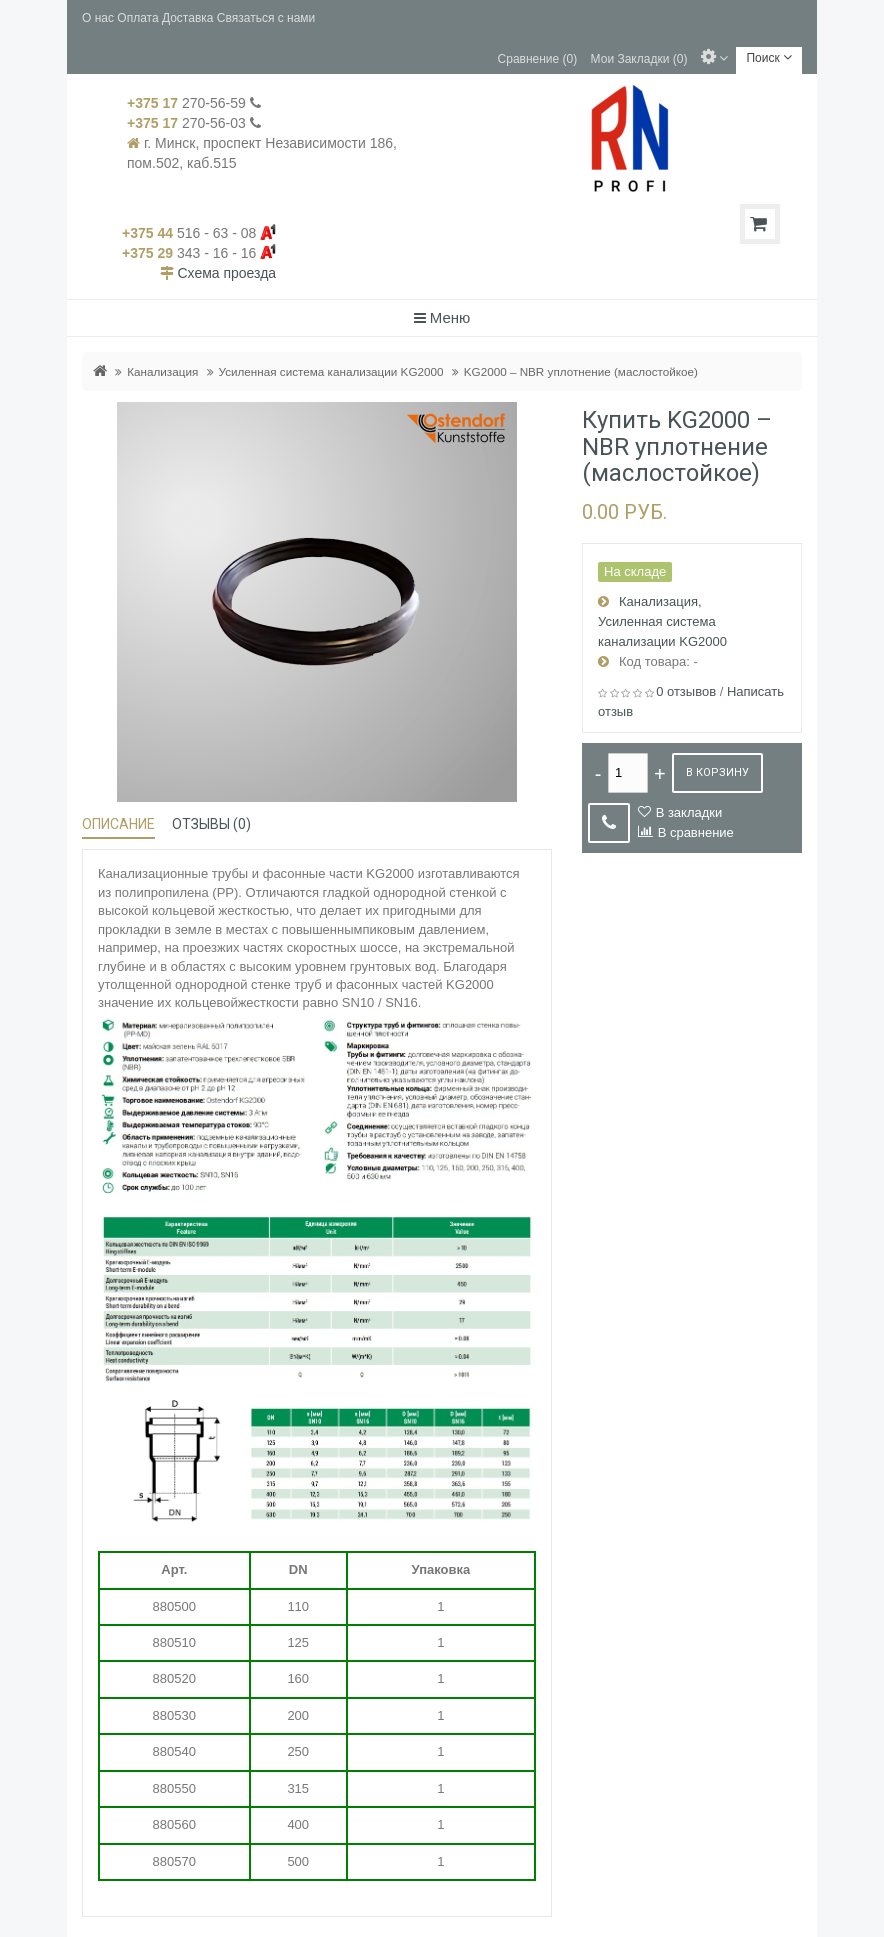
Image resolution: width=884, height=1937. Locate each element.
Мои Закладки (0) (639, 58)
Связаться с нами (266, 18)
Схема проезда (226, 273)
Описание (118, 824)
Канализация (162, 371)
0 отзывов (686, 691)
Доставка (188, 18)
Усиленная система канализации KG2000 (331, 371)
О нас (98, 18)
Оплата (137, 18)
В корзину (717, 772)
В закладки (689, 812)
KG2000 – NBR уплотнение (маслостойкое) (581, 371)
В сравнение (696, 832)
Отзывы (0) (211, 824)
